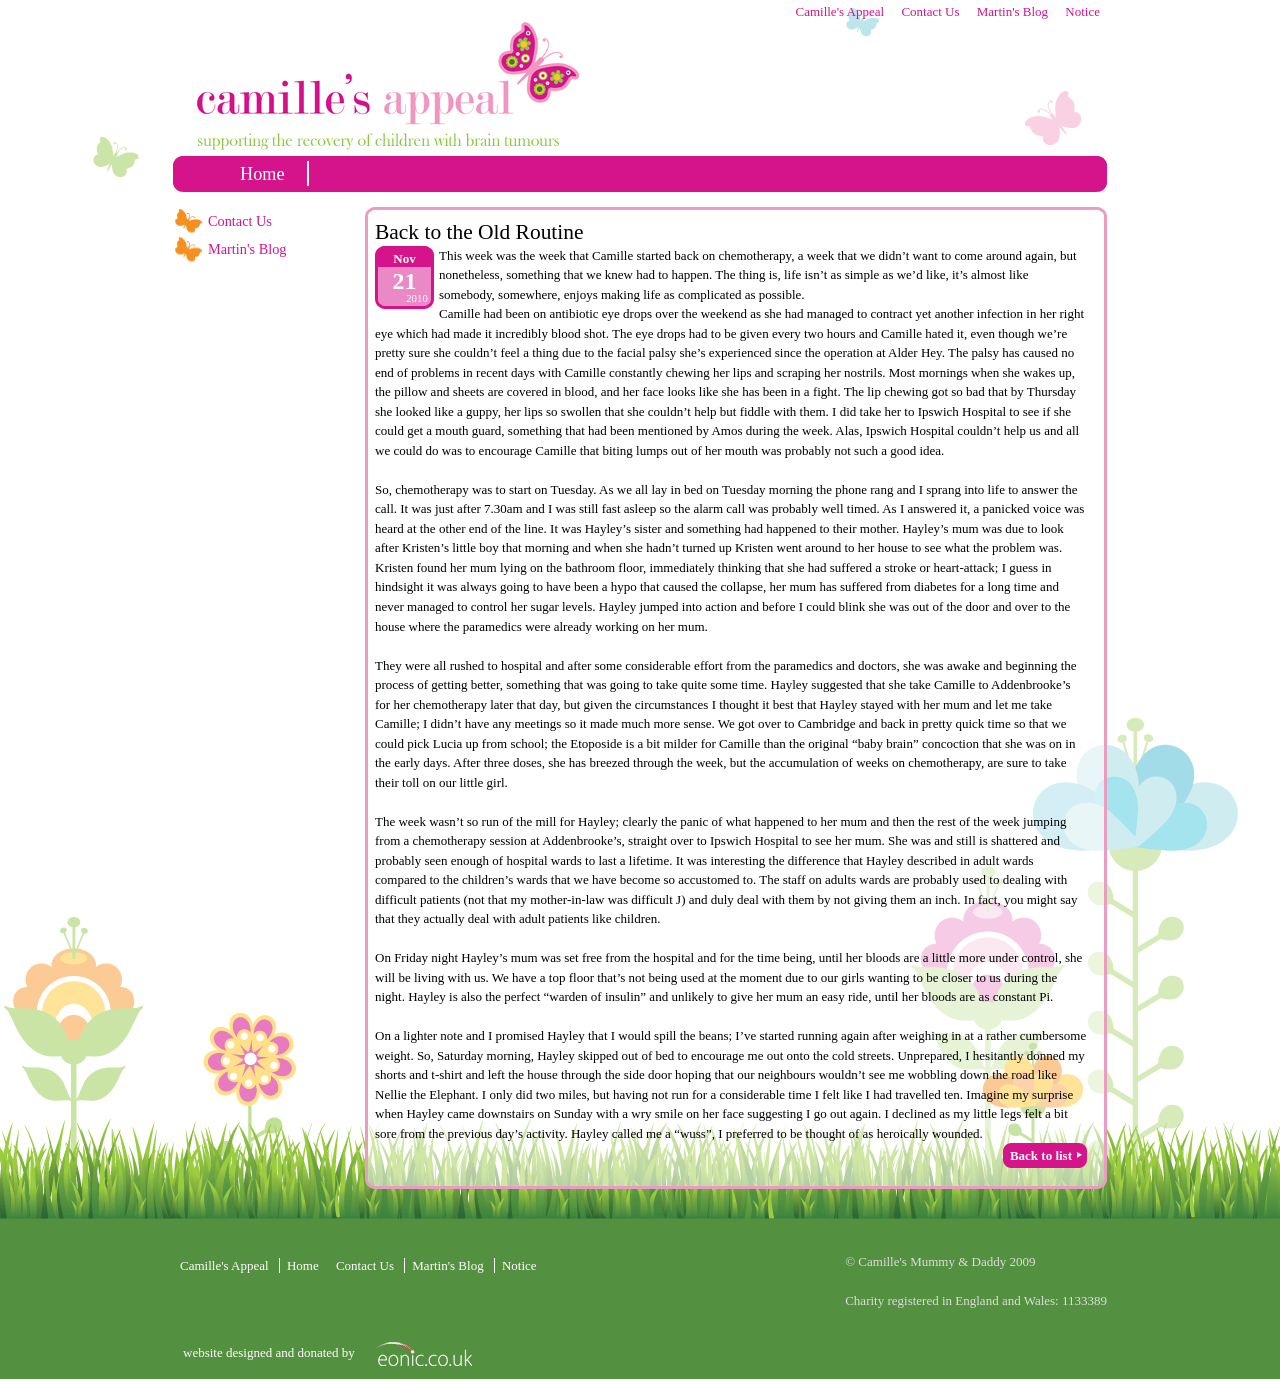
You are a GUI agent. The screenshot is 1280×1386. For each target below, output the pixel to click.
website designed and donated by (270, 1352)
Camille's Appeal (839, 11)
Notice (1082, 11)
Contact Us (930, 11)
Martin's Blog (1012, 11)
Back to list (1041, 1155)
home (262, 174)
